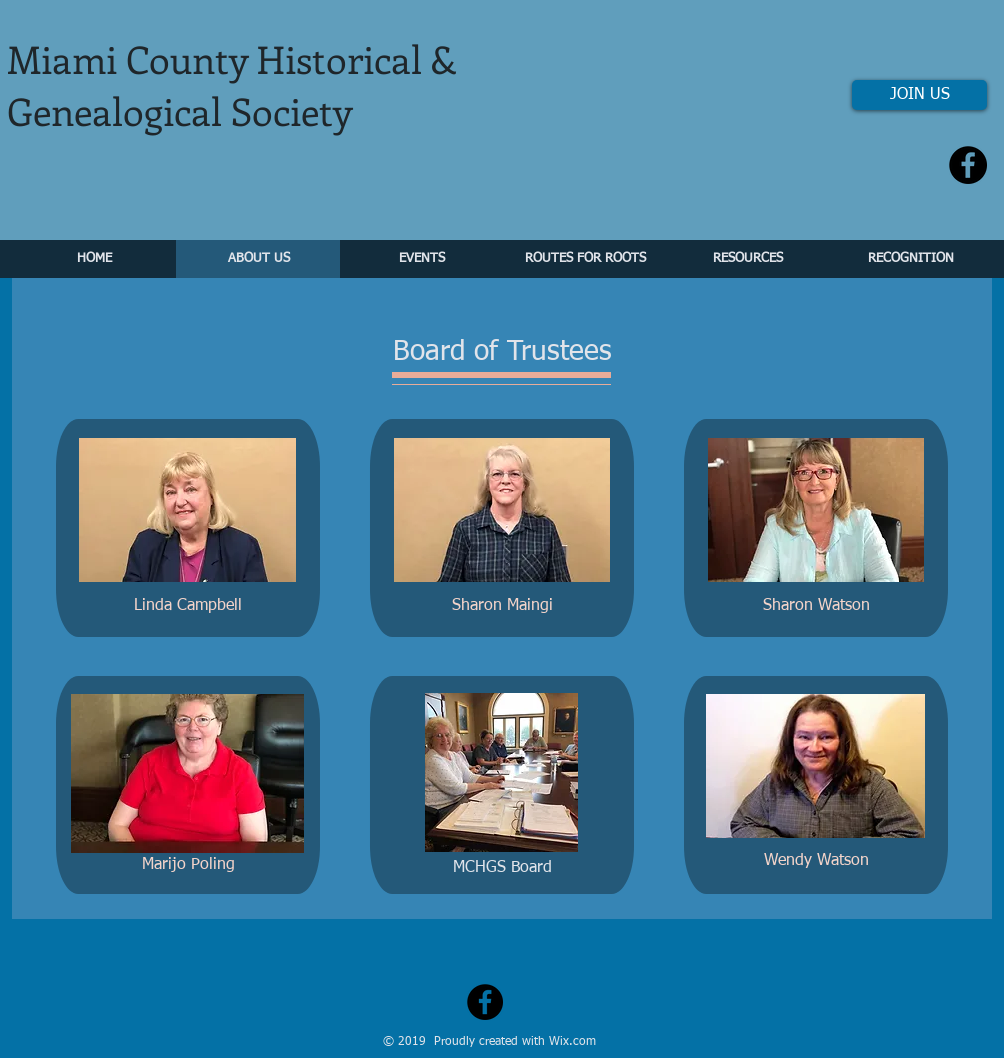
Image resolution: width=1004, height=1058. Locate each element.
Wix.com (572, 1042)
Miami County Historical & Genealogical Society (232, 84)
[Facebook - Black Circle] (968, 165)
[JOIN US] (919, 95)
